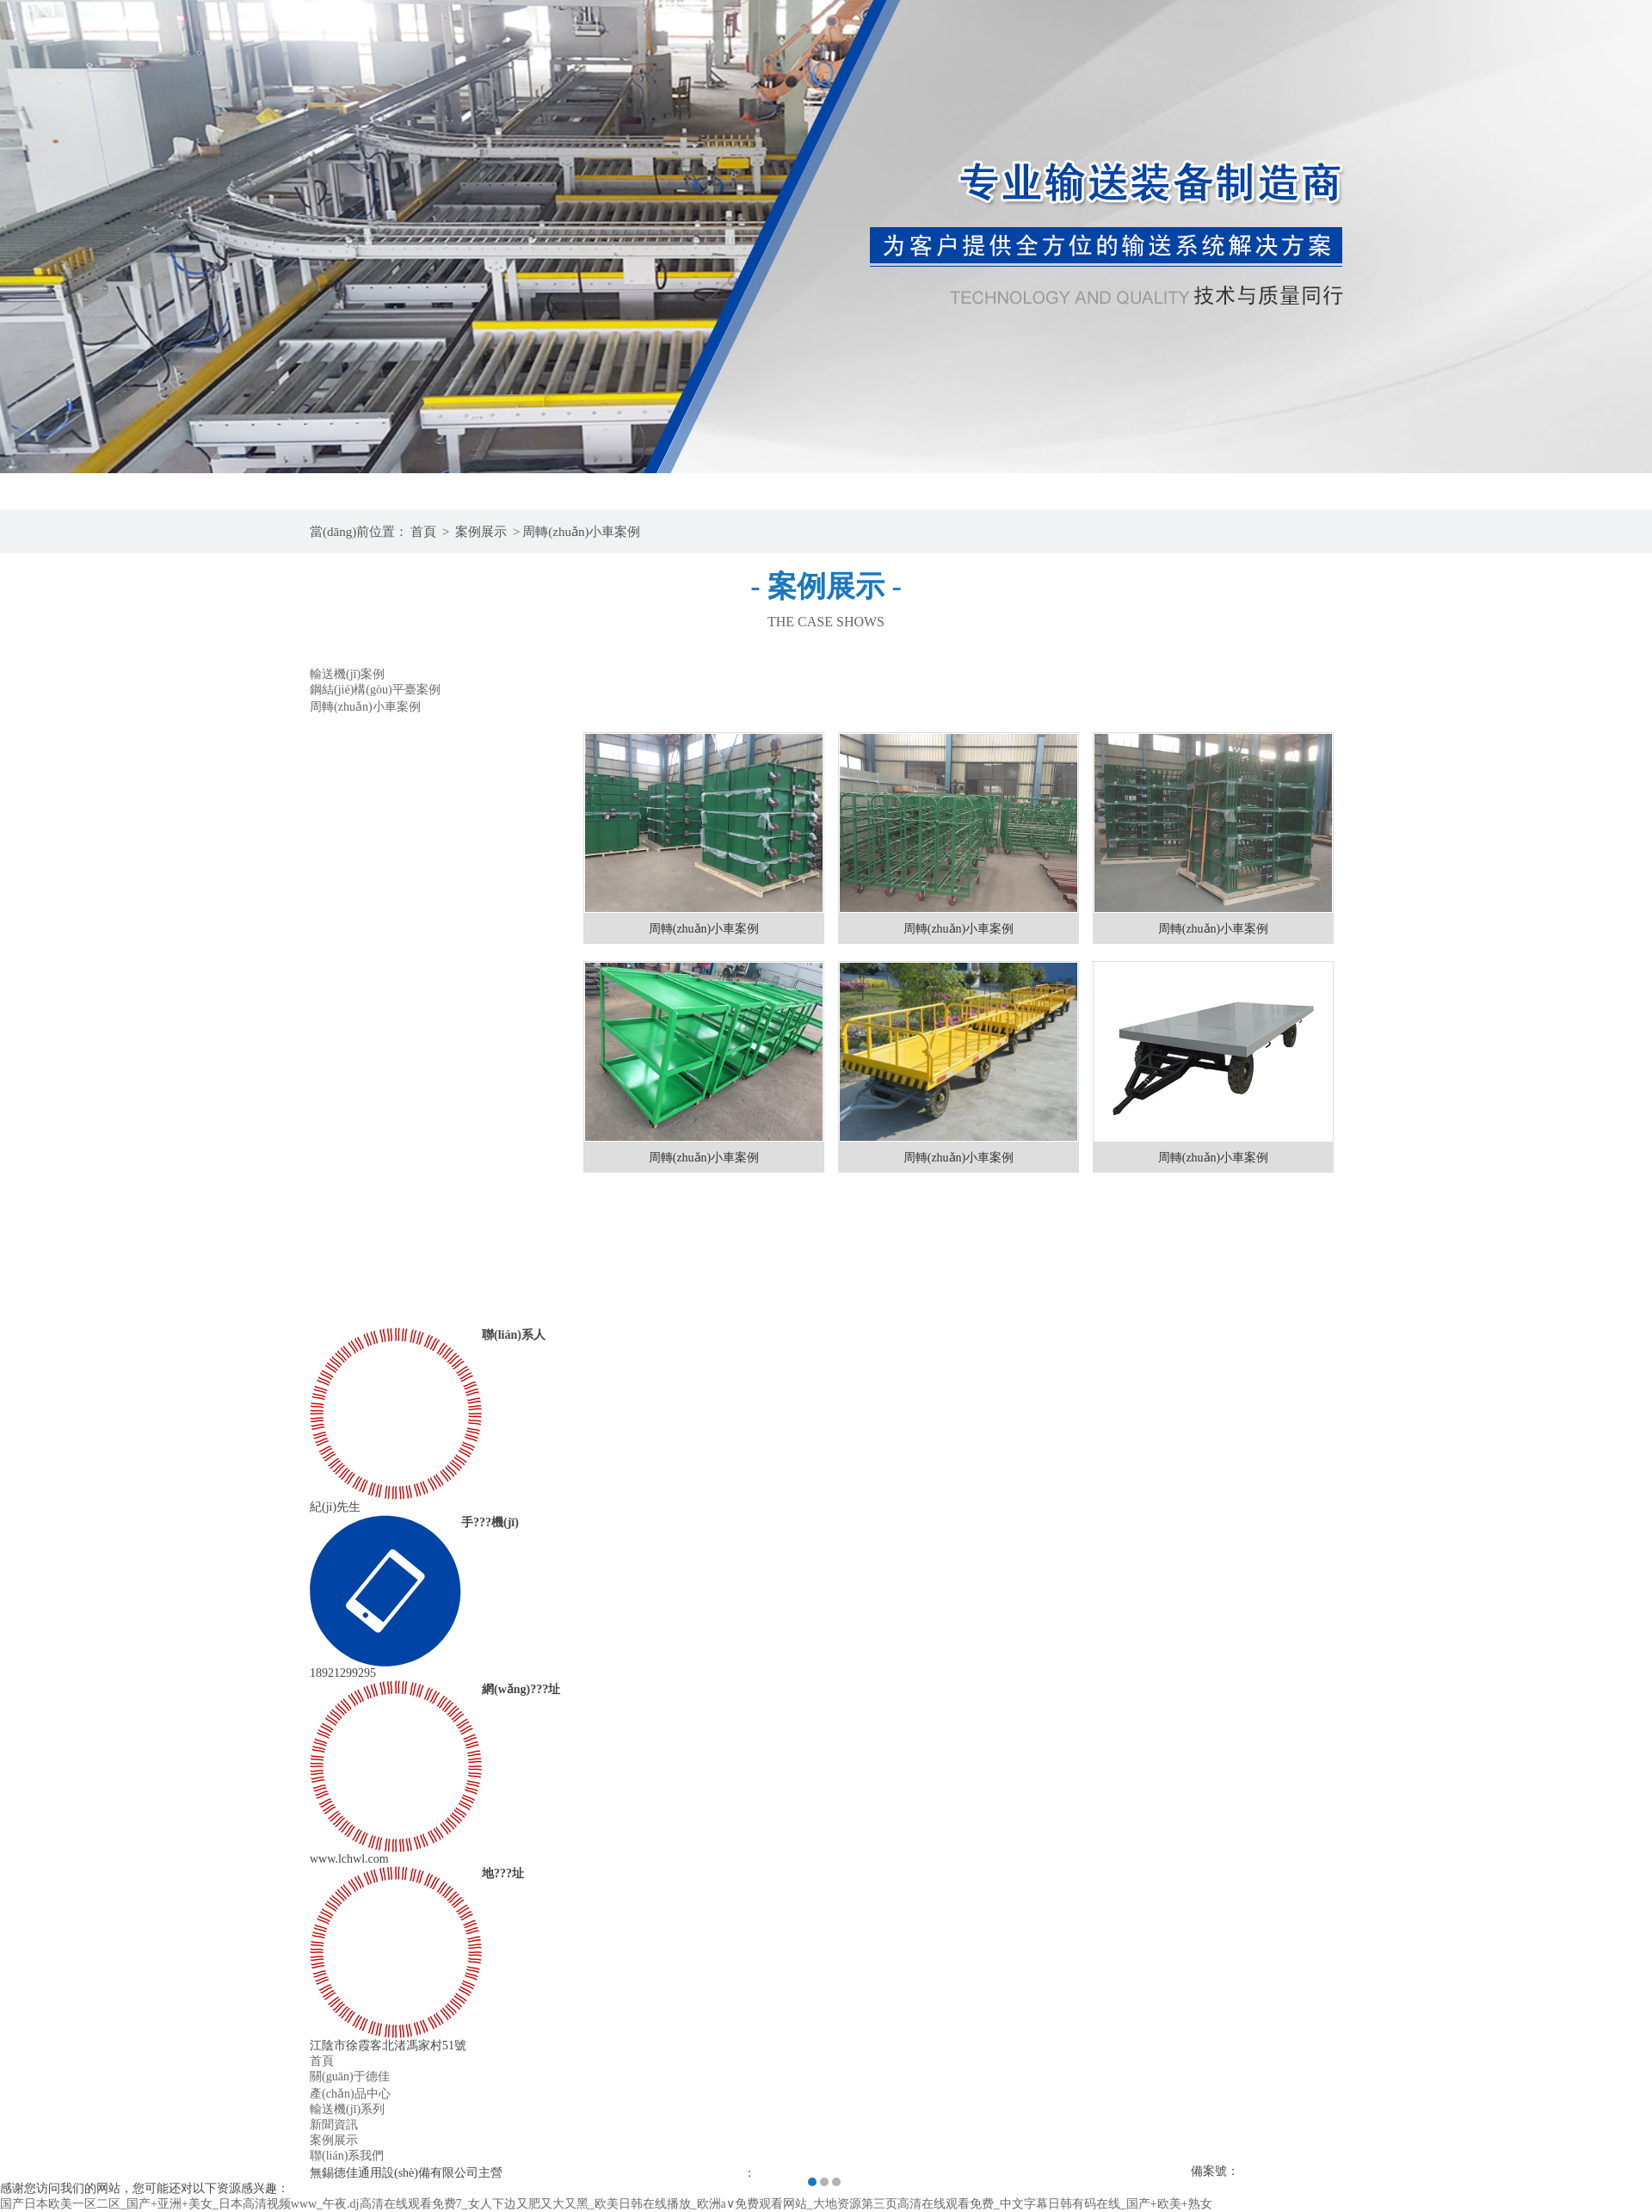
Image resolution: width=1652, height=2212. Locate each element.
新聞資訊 (334, 2124)
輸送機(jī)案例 (347, 674)
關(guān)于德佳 (350, 2076)
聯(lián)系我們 (347, 2155)
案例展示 (481, 532)
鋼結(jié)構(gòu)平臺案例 (375, 689)
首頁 (423, 532)
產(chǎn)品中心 (350, 2093)
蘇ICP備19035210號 (1290, 2171)
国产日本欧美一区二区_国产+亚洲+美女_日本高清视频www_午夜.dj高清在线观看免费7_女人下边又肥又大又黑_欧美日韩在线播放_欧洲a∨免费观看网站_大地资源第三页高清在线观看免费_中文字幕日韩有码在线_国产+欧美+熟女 (606, 2203)
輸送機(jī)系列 (347, 2109)
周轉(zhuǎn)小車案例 (581, 532)
